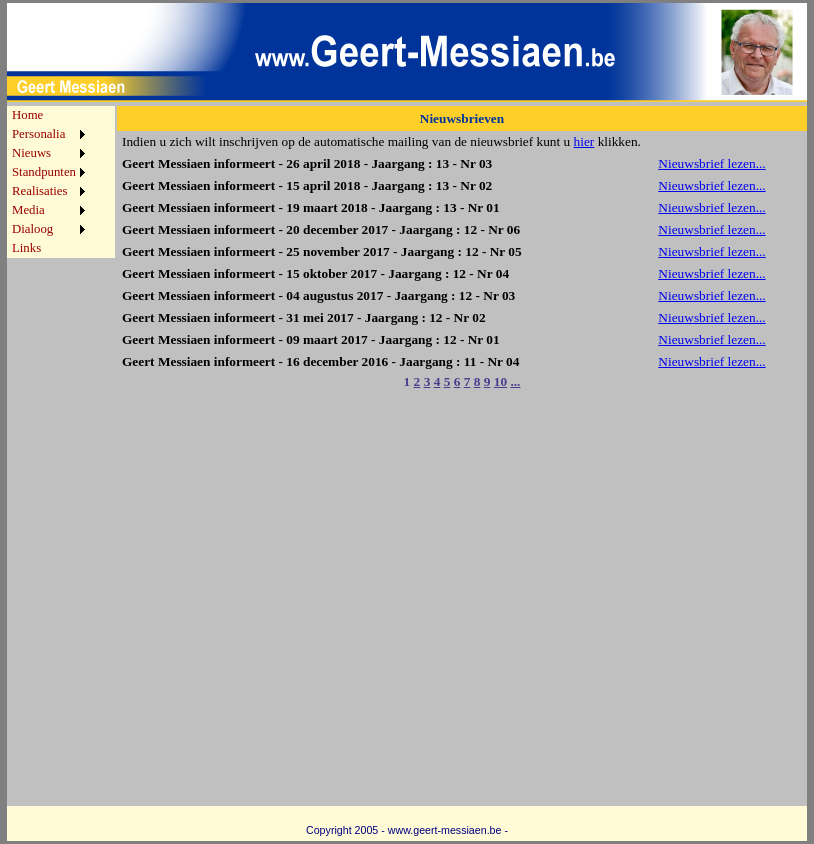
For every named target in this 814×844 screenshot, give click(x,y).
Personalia (38, 134)
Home (27, 115)
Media (28, 210)
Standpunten (44, 172)
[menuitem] (48, 115)
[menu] (48, 182)
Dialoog (32, 229)
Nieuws (31, 153)
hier (584, 141)
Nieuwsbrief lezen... (711, 163)
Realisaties (39, 191)
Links (26, 248)
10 (500, 381)
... (515, 381)
